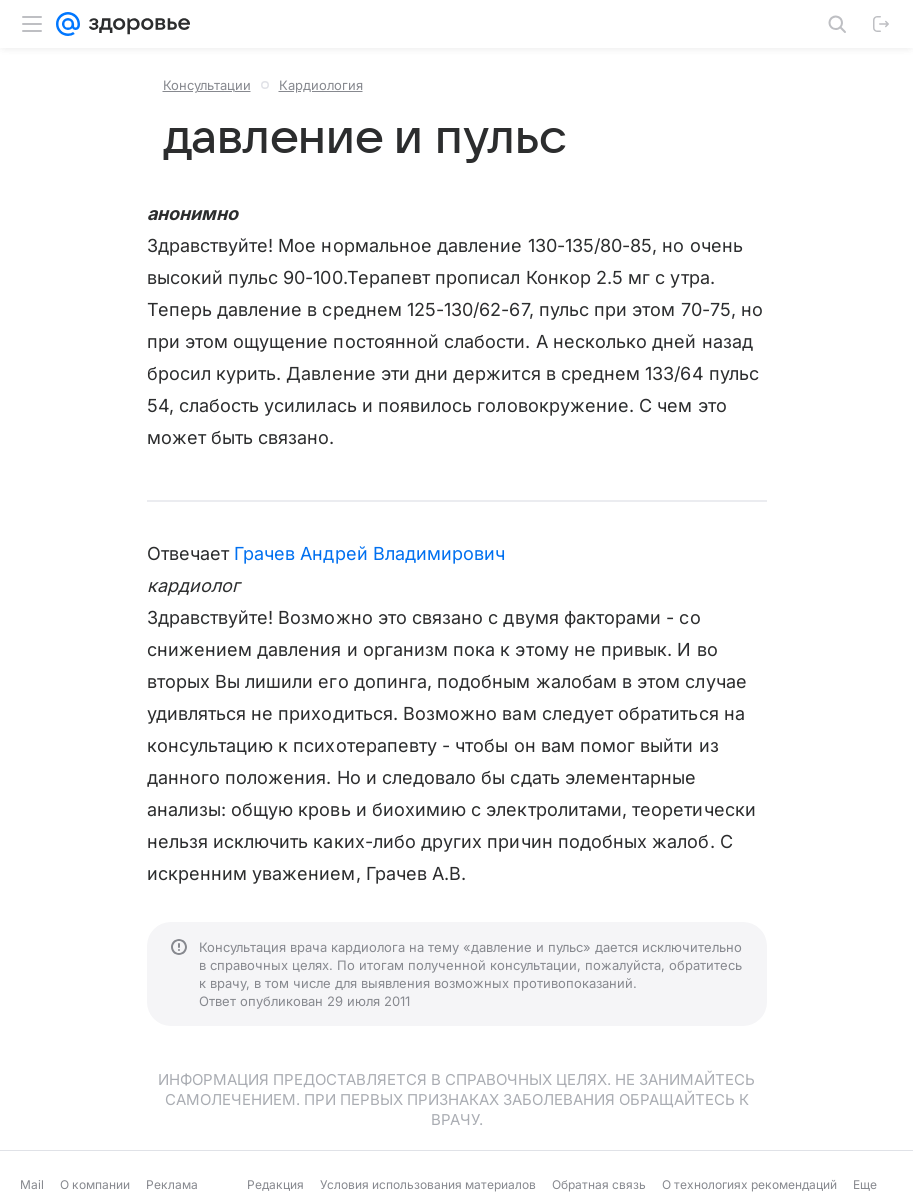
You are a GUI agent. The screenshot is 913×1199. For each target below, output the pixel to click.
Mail (32, 1184)
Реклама (172, 1184)
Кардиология (321, 85)
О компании (95, 1184)
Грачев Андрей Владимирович (369, 553)
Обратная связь (599, 1184)
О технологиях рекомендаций (749, 1184)
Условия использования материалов (428, 1184)
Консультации (207, 85)
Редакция (275, 1184)
